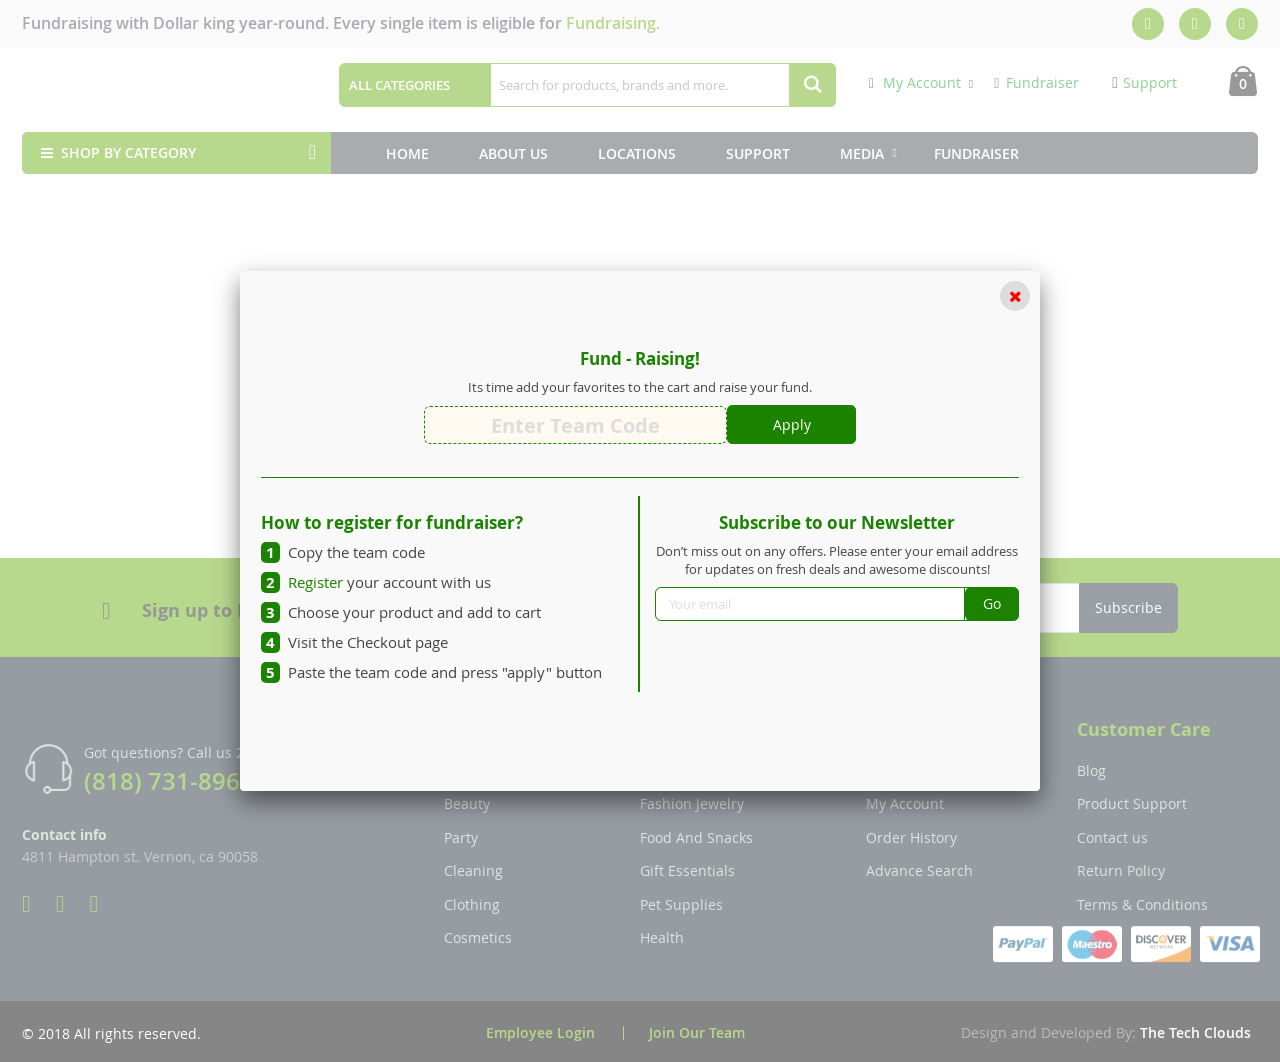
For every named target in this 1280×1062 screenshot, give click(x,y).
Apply (792, 424)
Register (315, 582)
